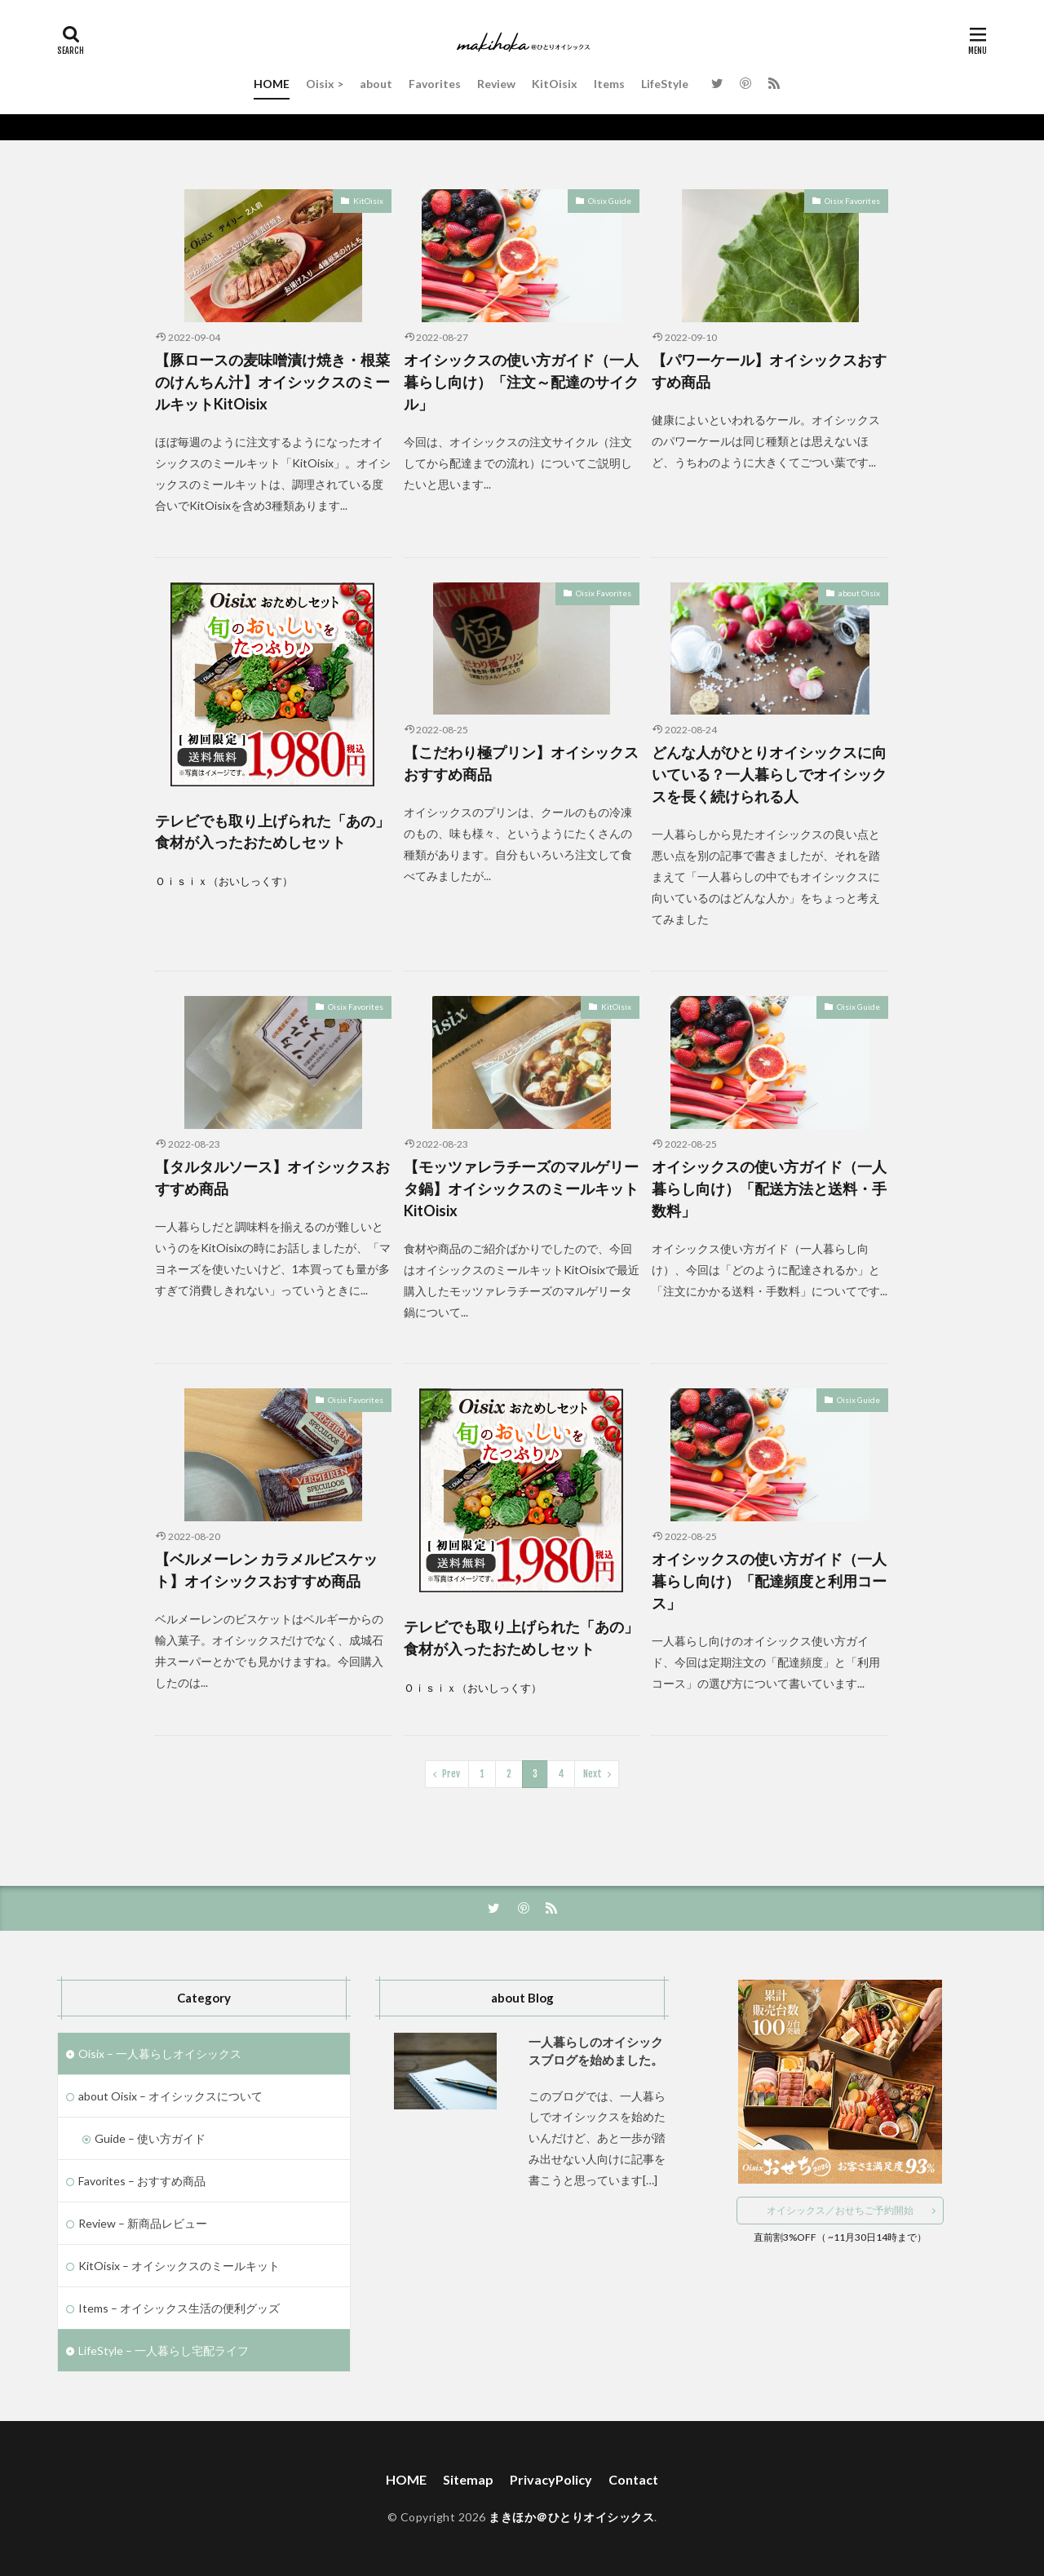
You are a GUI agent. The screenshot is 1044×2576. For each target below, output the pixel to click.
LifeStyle (664, 84)
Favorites (435, 84)
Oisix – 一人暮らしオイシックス (159, 2053)
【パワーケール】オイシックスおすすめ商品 (769, 371)
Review (496, 84)
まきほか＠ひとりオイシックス (571, 2517)
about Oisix (859, 593)
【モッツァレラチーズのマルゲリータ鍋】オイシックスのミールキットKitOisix (521, 1188)
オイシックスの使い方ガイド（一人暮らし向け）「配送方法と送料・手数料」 (769, 1188)
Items (609, 84)
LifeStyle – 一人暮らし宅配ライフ (163, 2350)
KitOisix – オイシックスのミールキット (179, 2266)
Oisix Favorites (852, 201)
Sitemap (468, 2479)
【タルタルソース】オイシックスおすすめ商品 (272, 1177)
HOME (272, 84)
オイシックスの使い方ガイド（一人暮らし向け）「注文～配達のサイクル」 (521, 382)
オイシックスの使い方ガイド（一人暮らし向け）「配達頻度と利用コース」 (769, 1581)
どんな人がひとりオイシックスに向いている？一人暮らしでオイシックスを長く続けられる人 (769, 774)
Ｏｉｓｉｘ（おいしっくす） (224, 880)
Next (592, 1774)
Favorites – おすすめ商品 (142, 2181)
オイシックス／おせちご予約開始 (840, 2210)
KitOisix (554, 84)
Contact (633, 2479)
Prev (451, 1774)
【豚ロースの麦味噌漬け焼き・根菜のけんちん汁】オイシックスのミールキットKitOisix (272, 382)
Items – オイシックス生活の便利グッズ (179, 2308)
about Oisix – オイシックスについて (170, 2096)
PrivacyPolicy (551, 2479)
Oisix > (324, 84)
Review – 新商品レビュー (142, 2223)
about (376, 84)
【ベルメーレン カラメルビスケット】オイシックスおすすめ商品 (266, 1570)
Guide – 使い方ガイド (150, 2138)
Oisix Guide (609, 201)
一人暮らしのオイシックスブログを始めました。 (596, 2051)
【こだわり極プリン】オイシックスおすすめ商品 (521, 763)
